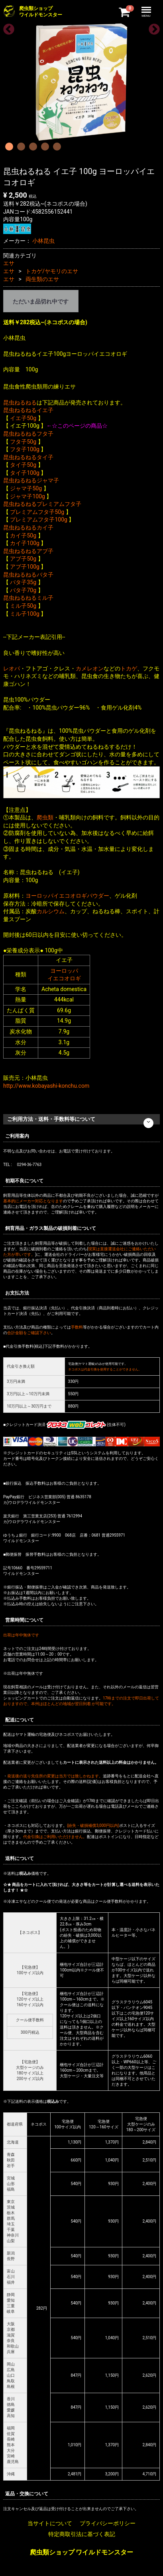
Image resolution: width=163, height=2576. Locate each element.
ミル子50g (23, 606)
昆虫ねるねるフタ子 (28, 433)
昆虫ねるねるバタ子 (28, 574)
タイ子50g (23, 465)
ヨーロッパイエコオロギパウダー (67, 895)
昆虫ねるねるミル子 (28, 598)
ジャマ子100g (27, 496)
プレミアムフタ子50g (37, 512)
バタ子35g (23, 582)
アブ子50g (23, 558)
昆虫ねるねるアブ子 (28, 551)
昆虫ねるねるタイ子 (28, 457)
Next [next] (152, 27)
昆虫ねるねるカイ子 (28, 527)
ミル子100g (24, 614)
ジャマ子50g (26, 488)
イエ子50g (23, 418)
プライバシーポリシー (108, 2523)
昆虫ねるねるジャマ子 (31, 480)
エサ (8, 263)
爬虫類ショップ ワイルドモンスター (82, 2552)
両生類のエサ (42, 279)
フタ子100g (24, 449)
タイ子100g (24, 473)
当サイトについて (49, 2523)
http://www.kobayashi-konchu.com (46, 1086)
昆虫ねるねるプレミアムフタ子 (42, 504)
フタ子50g (23, 441)
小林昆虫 (43, 241)
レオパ (11, 668)
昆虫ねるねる (20, 402)
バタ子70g (23, 590)
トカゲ (128, 668)
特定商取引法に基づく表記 (81, 2534)
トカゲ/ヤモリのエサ (52, 271)
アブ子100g (24, 566)
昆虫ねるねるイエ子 (28, 410)
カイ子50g (23, 535)
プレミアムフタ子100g (38, 519)
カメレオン (90, 668)
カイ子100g (24, 543)
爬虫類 (45, 817)
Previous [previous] (6, 27)
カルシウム (51, 911)
